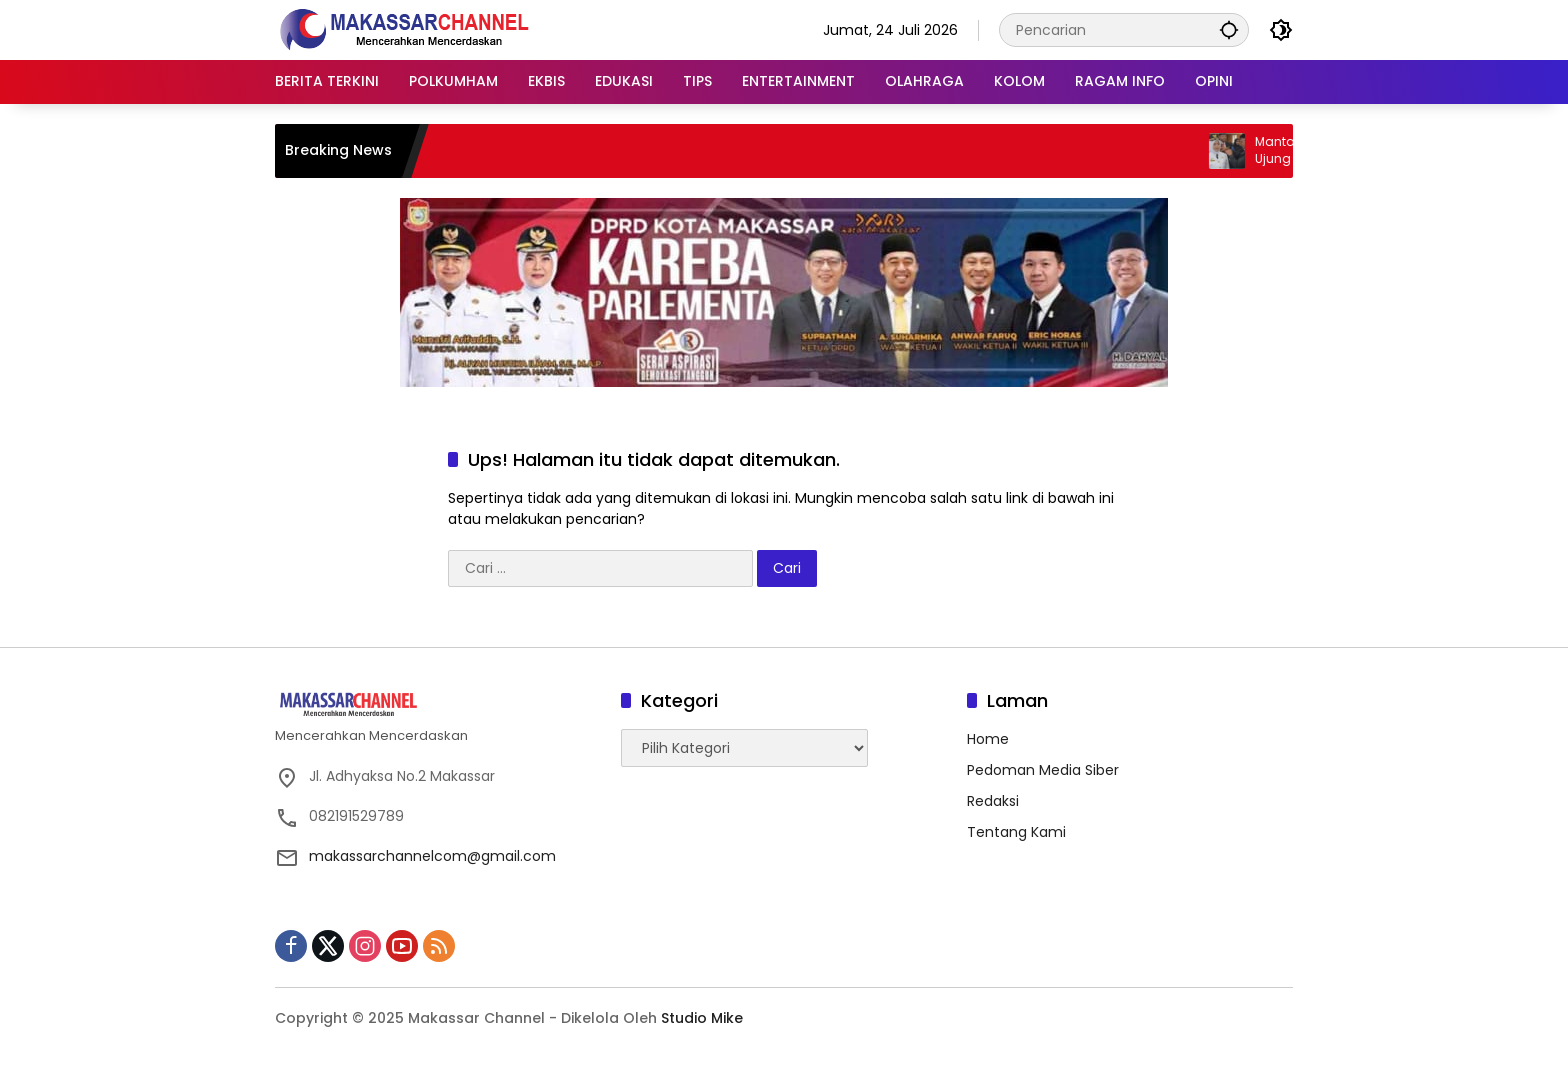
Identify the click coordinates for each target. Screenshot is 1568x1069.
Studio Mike (702, 1018)
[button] (1229, 29)
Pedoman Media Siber (1043, 770)
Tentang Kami (1016, 832)
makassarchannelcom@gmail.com (432, 856)
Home (988, 739)
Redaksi (993, 801)
